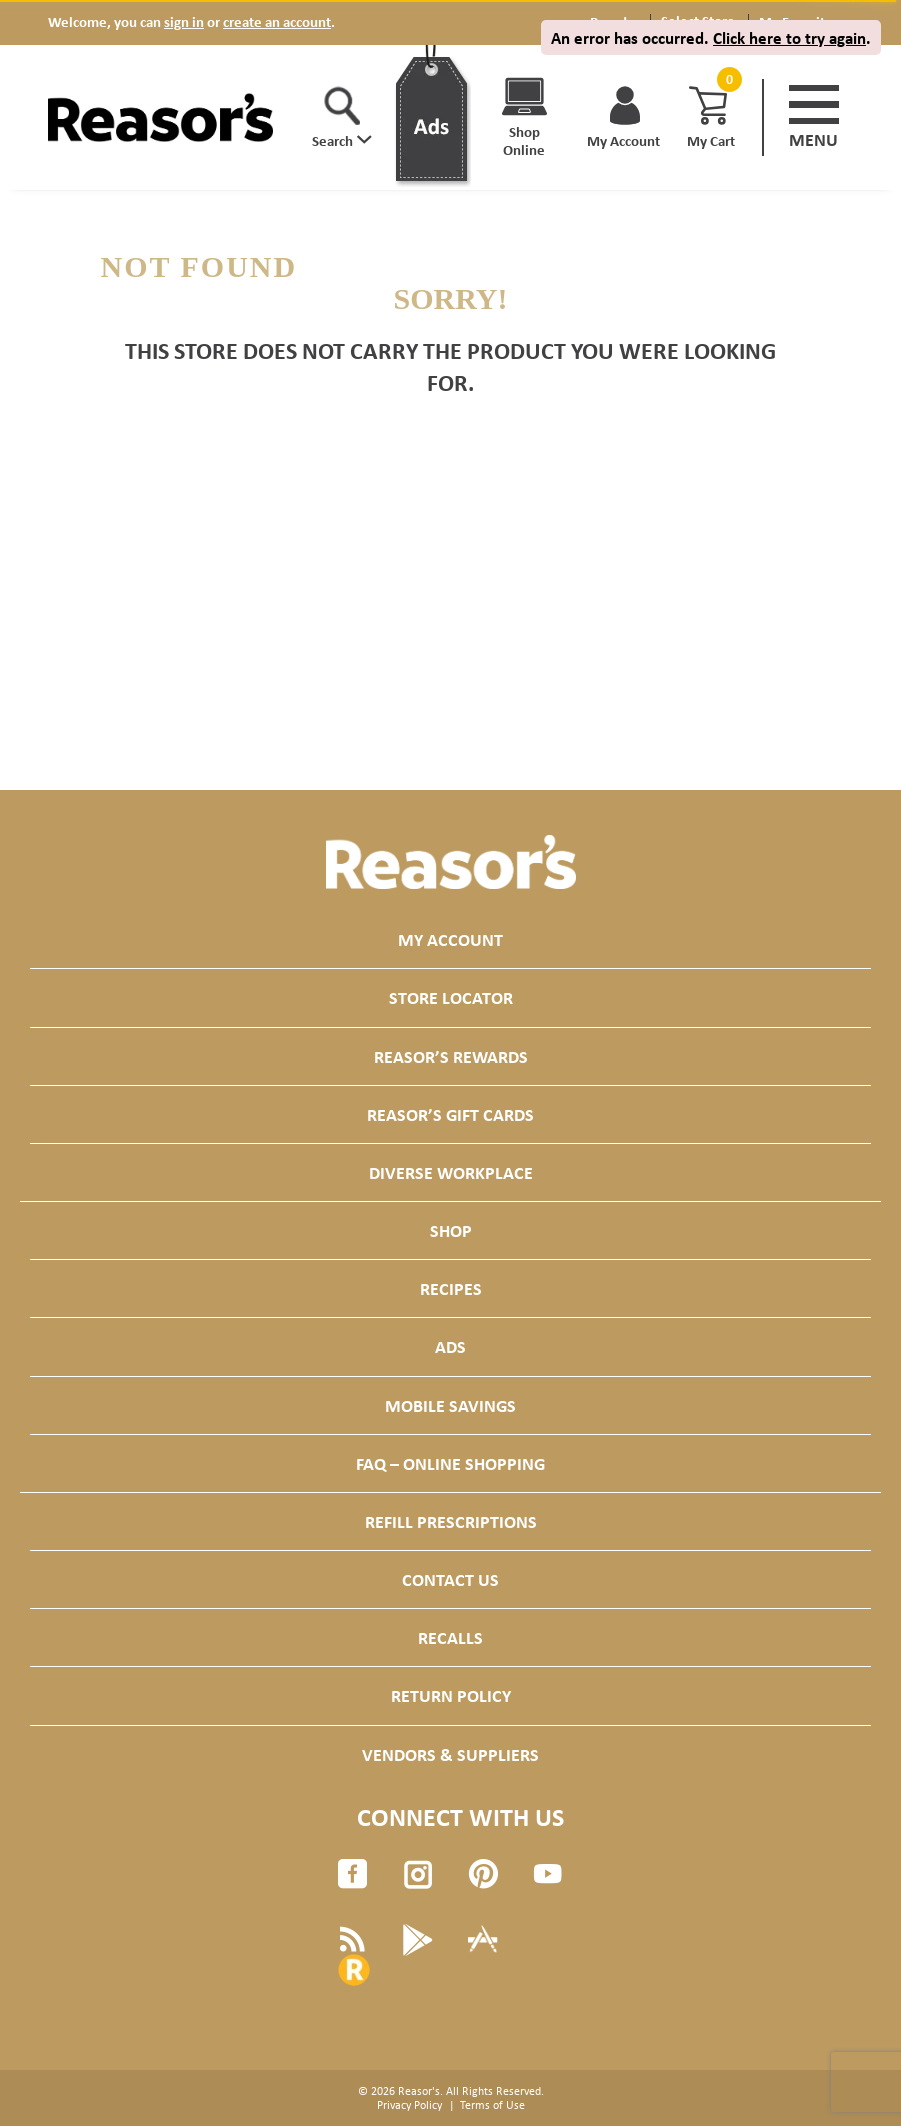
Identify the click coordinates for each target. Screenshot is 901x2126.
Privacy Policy (409, 2105)
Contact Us (450, 1579)
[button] (342, 118)
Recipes (451, 1288)
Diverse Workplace (451, 1172)
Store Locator (451, 997)
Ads (450, 1346)
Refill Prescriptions (451, 1521)
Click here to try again (789, 37)
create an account (277, 21)
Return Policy (451, 1695)
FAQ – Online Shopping (450, 1463)
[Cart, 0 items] (727, 79)
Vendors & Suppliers (450, 1754)
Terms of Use (492, 2105)
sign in (184, 21)
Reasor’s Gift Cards (450, 1114)
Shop (451, 1230)
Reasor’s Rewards (451, 1056)
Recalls (450, 1637)
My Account (450, 939)
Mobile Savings (450, 1405)
